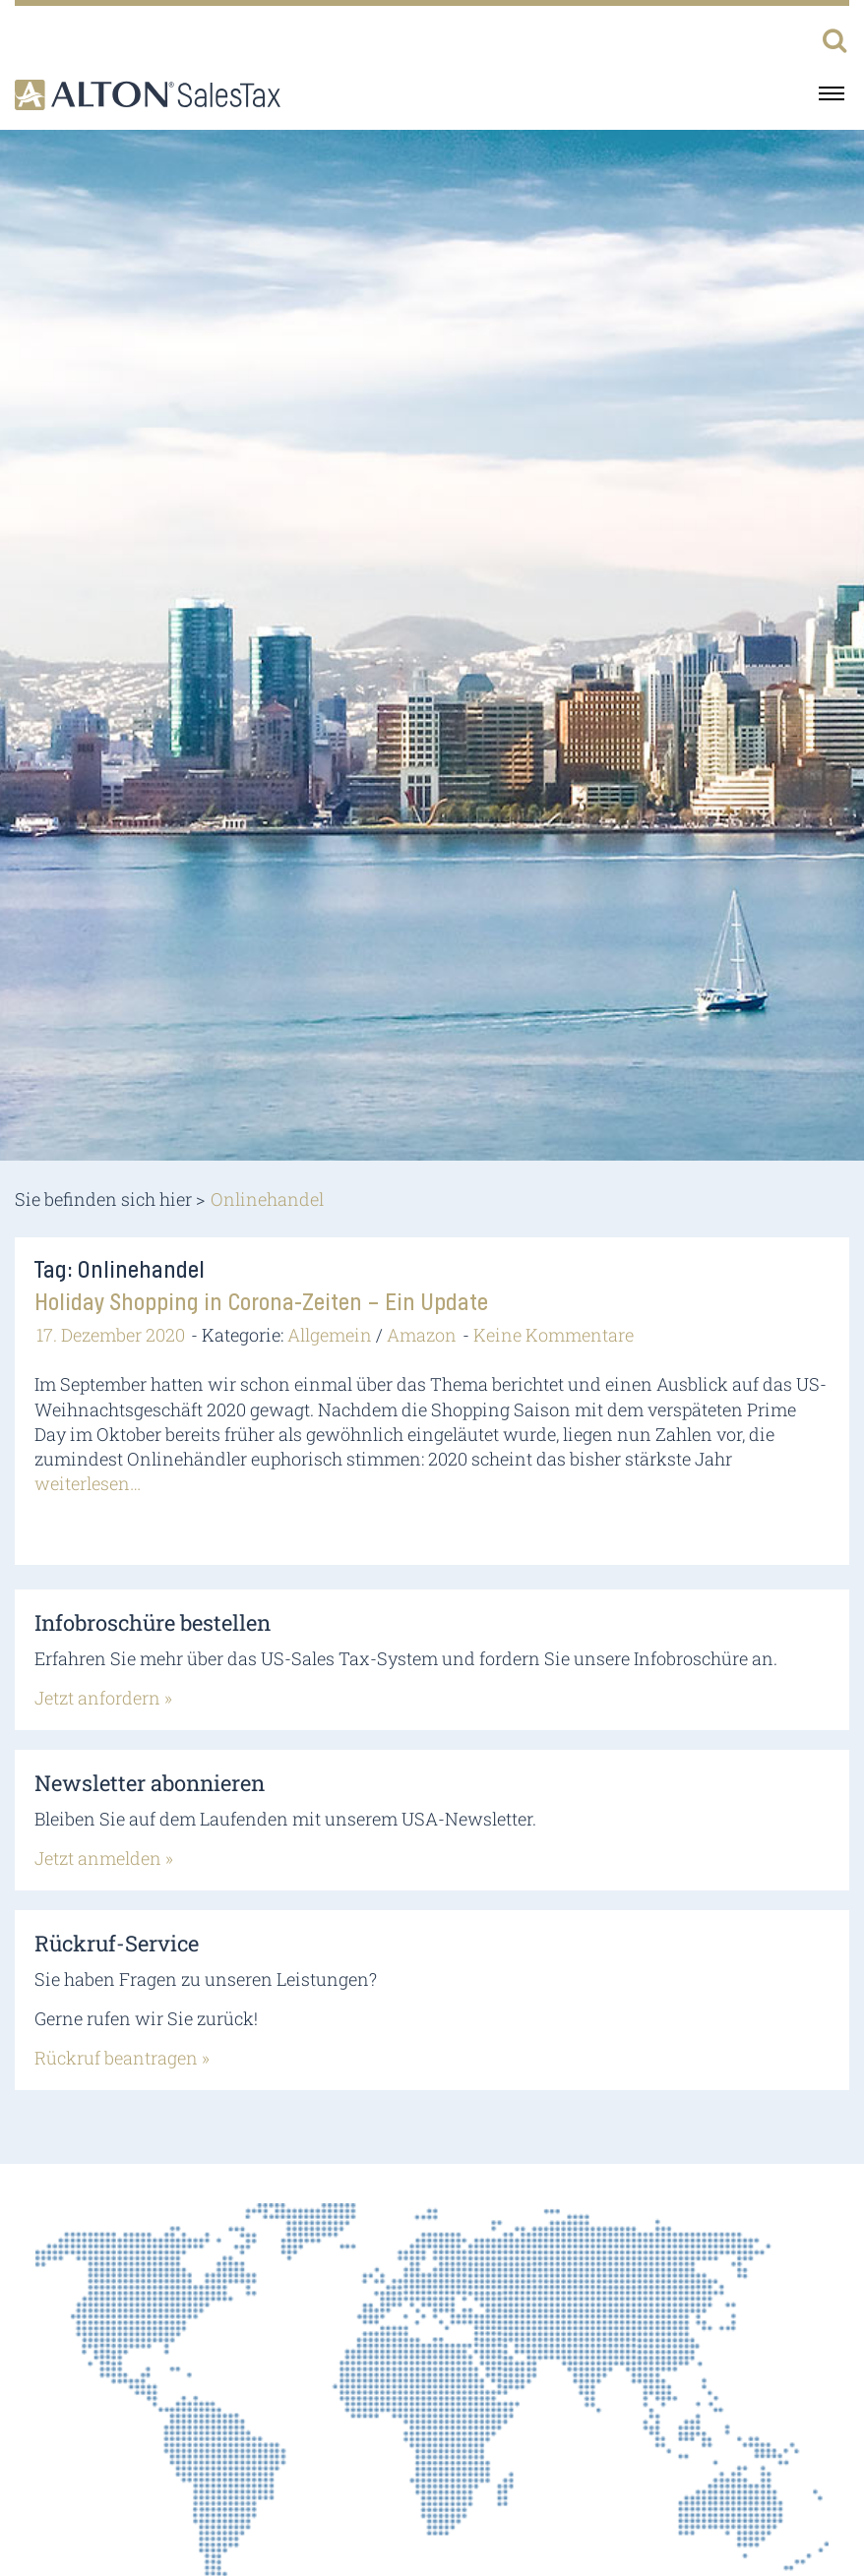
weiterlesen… (87, 1483)
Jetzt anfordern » (103, 1697)
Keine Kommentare (553, 1335)
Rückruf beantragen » (122, 2057)
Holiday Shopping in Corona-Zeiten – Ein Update (261, 1303)
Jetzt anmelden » (103, 1858)
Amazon (422, 1335)
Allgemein (329, 1335)
